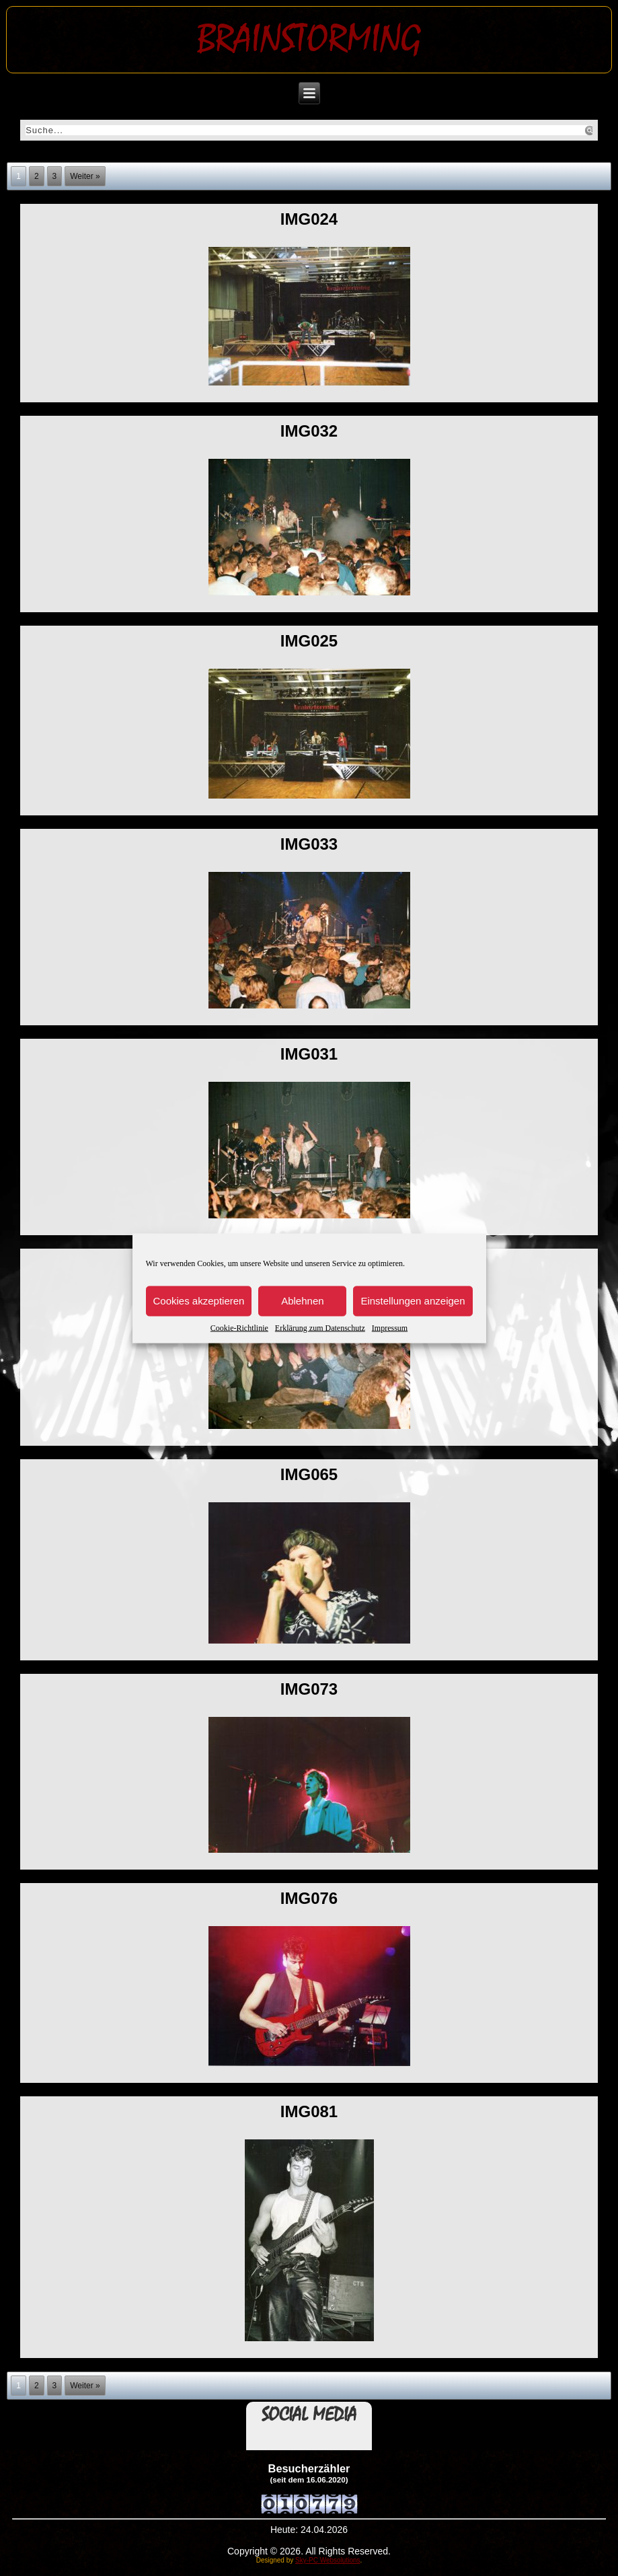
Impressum (390, 1327)
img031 (309, 1054)
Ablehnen (302, 1301)
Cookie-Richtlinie (239, 1327)
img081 (309, 2111)
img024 (309, 219)
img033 (309, 844)
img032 (309, 431)
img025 (309, 641)
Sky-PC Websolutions (327, 2560)
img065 (309, 1474)
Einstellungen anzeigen (412, 1301)
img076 (309, 1898)
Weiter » (85, 176)
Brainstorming (309, 39)
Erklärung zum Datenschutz (320, 1327)
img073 (309, 1689)
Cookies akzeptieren (199, 1301)
